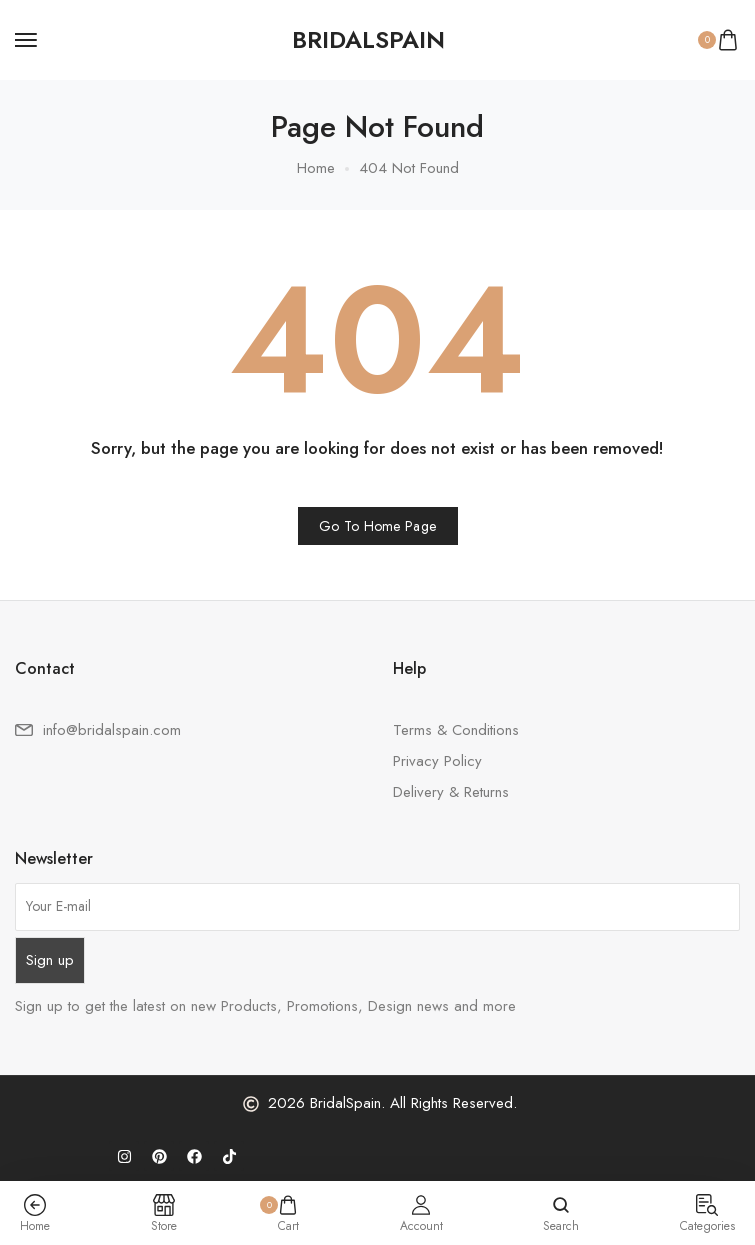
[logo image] (368, 40)
